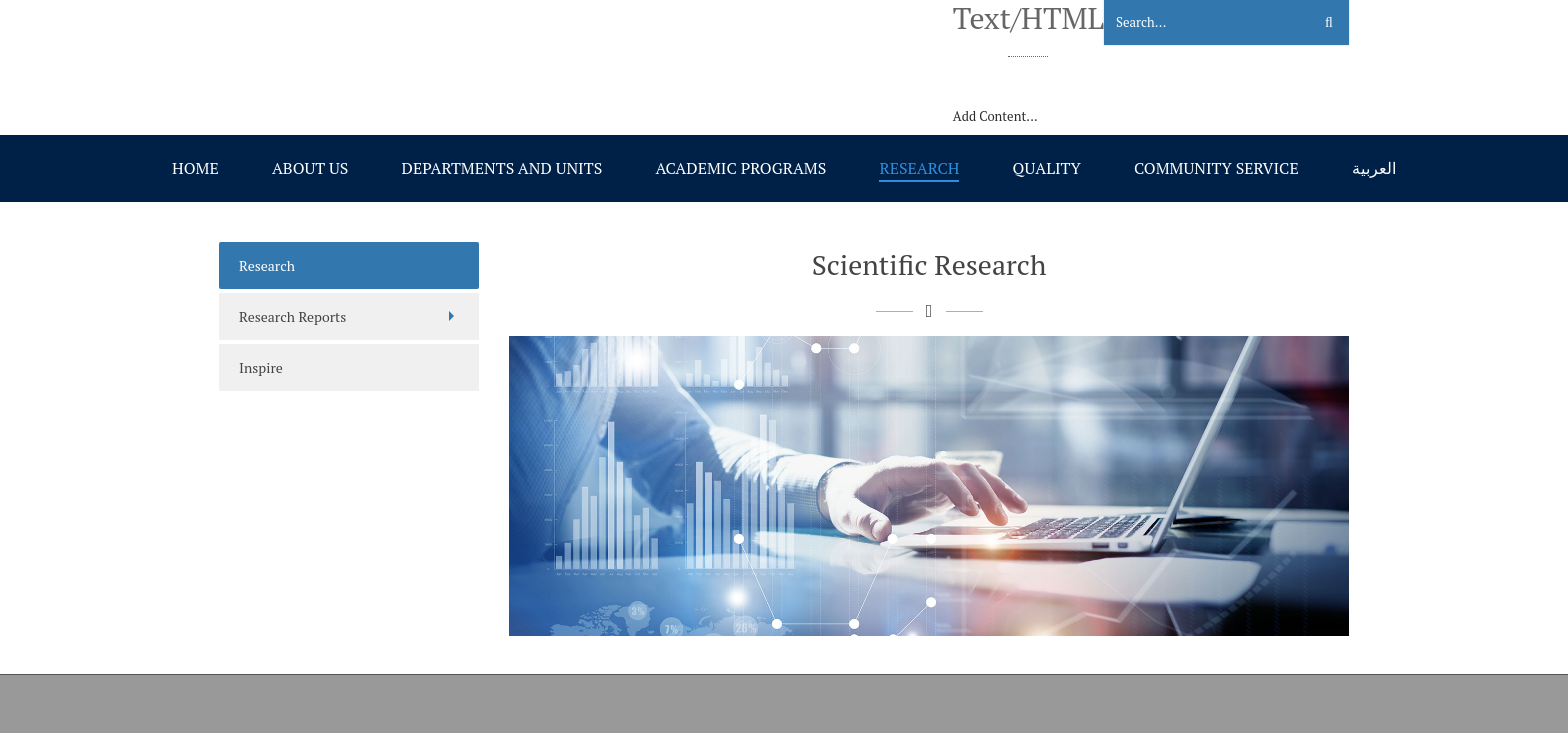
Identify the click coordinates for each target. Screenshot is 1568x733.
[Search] (1195, 23)
